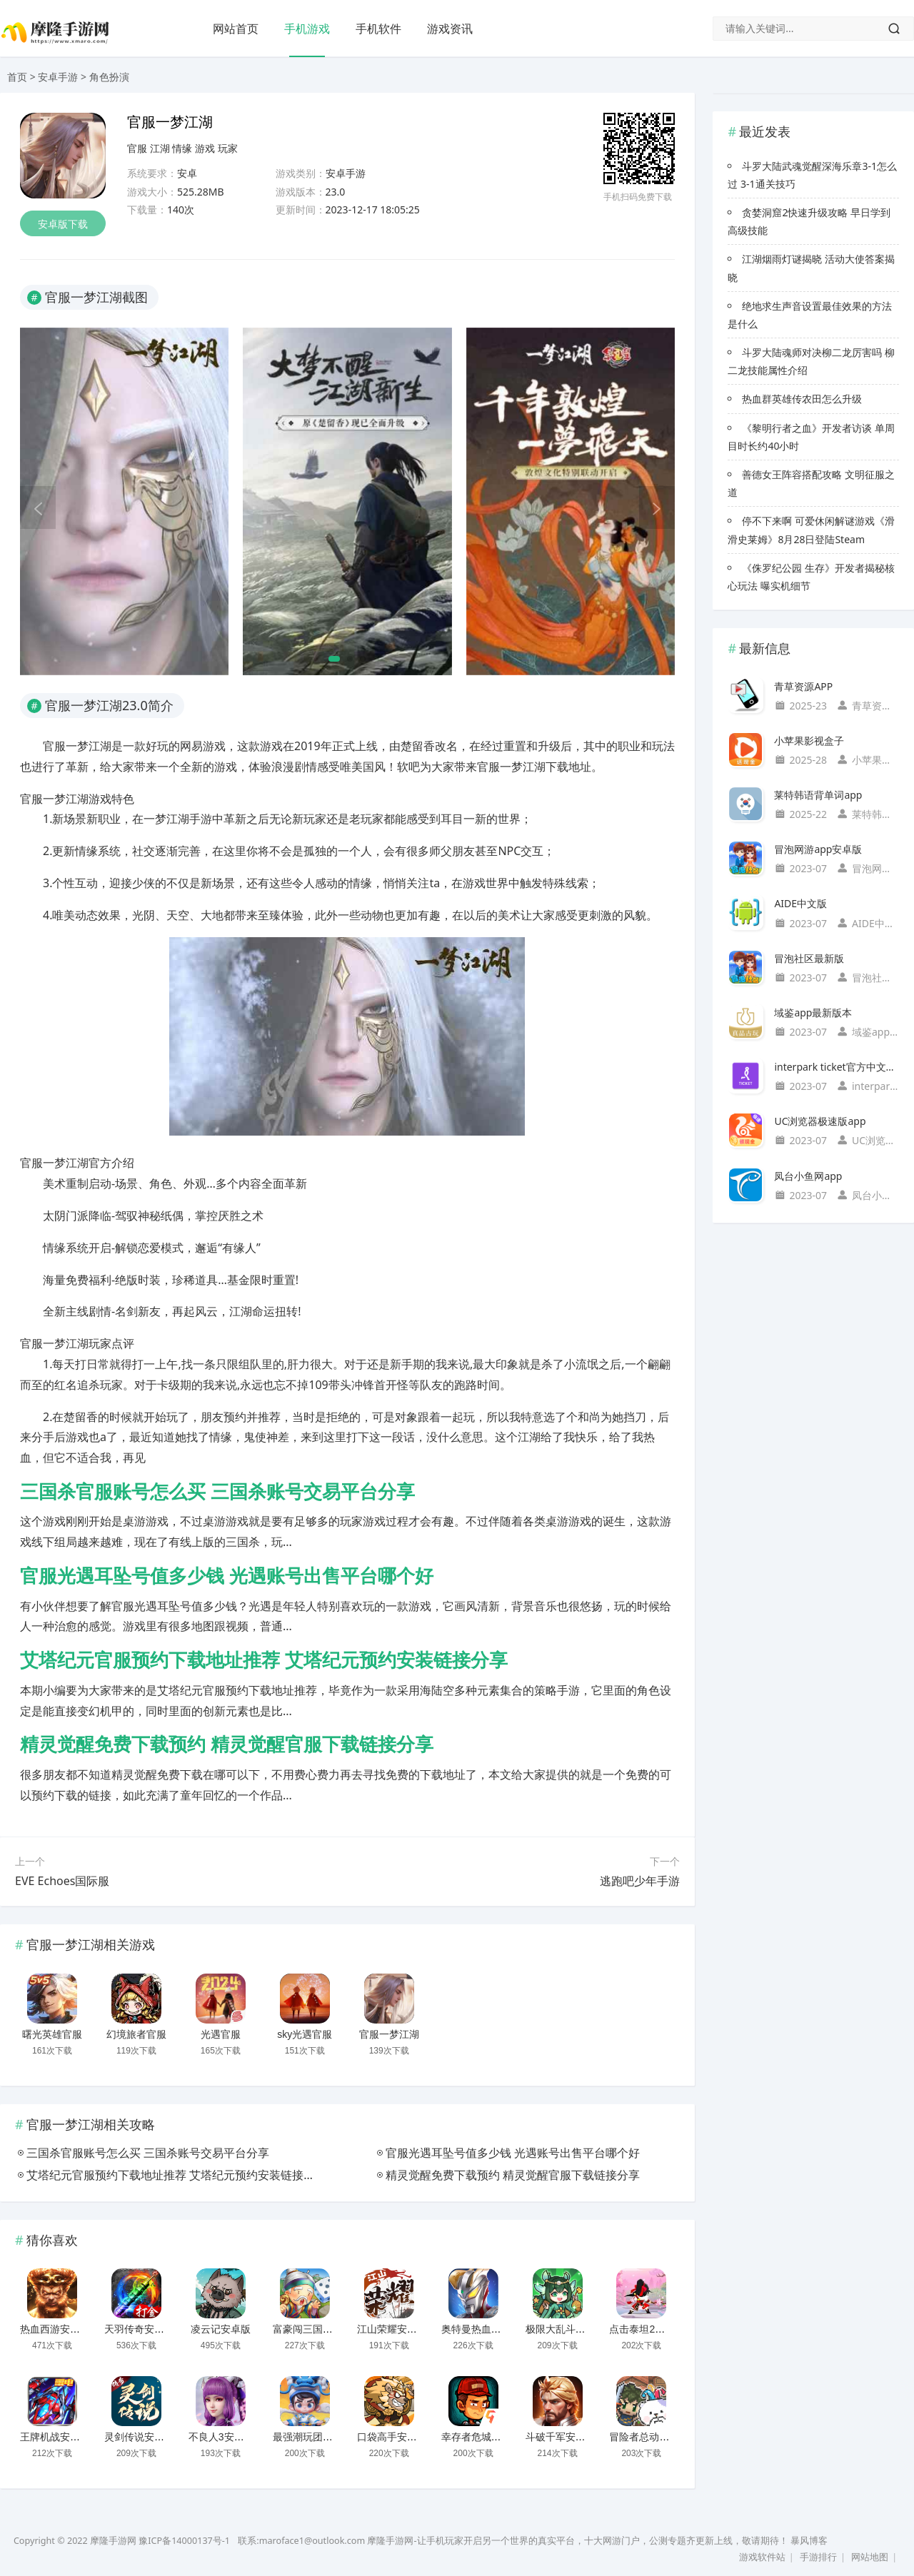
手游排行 (818, 2557)
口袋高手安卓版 (392, 2437)
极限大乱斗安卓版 (566, 2329)
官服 (137, 148)
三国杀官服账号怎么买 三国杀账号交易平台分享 (217, 1492)
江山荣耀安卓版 (392, 2329)
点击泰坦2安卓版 (647, 2329)
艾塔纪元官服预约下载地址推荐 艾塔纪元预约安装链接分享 (264, 1660)
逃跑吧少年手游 (640, 1881)
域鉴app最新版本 (813, 1012)
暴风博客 (809, 2541)
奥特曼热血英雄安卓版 (491, 2329)
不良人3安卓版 (221, 2437)
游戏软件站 (762, 2557)
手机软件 (378, 28)
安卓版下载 (63, 224)
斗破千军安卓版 (561, 2437)
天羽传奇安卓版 (139, 2329)
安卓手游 (58, 77)
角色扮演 (109, 77)
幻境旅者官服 (136, 2034)
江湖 (160, 148)
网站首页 (235, 28)
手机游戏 (307, 28)
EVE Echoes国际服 (62, 1881)
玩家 (228, 148)
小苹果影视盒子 (809, 740)
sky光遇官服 (304, 2034)
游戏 (205, 148)
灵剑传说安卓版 (139, 2437)
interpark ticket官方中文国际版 (836, 1067)
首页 (17, 77)
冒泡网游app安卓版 (818, 849)
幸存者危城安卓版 (481, 2437)
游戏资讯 (450, 28)
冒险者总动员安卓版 (654, 2437)
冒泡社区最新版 (809, 958)
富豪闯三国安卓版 (313, 2329)
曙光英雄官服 (52, 2034)
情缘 (182, 148)
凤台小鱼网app (808, 1176)
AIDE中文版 (800, 903)
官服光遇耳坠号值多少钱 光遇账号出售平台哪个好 (226, 1576)
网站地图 (869, 2557)
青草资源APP (803, 686)
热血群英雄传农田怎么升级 (802, 398)
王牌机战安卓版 (55, 2437)
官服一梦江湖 (389, 2034)
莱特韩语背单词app (818, 795)
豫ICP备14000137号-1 (184, 2541)
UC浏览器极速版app (819, 1121)
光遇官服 (221, 2034)
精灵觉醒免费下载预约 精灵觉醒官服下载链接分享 (226, 1744)
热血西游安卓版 (55, 2329)
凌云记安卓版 (221, 2329)
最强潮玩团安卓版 (313, 2437)
